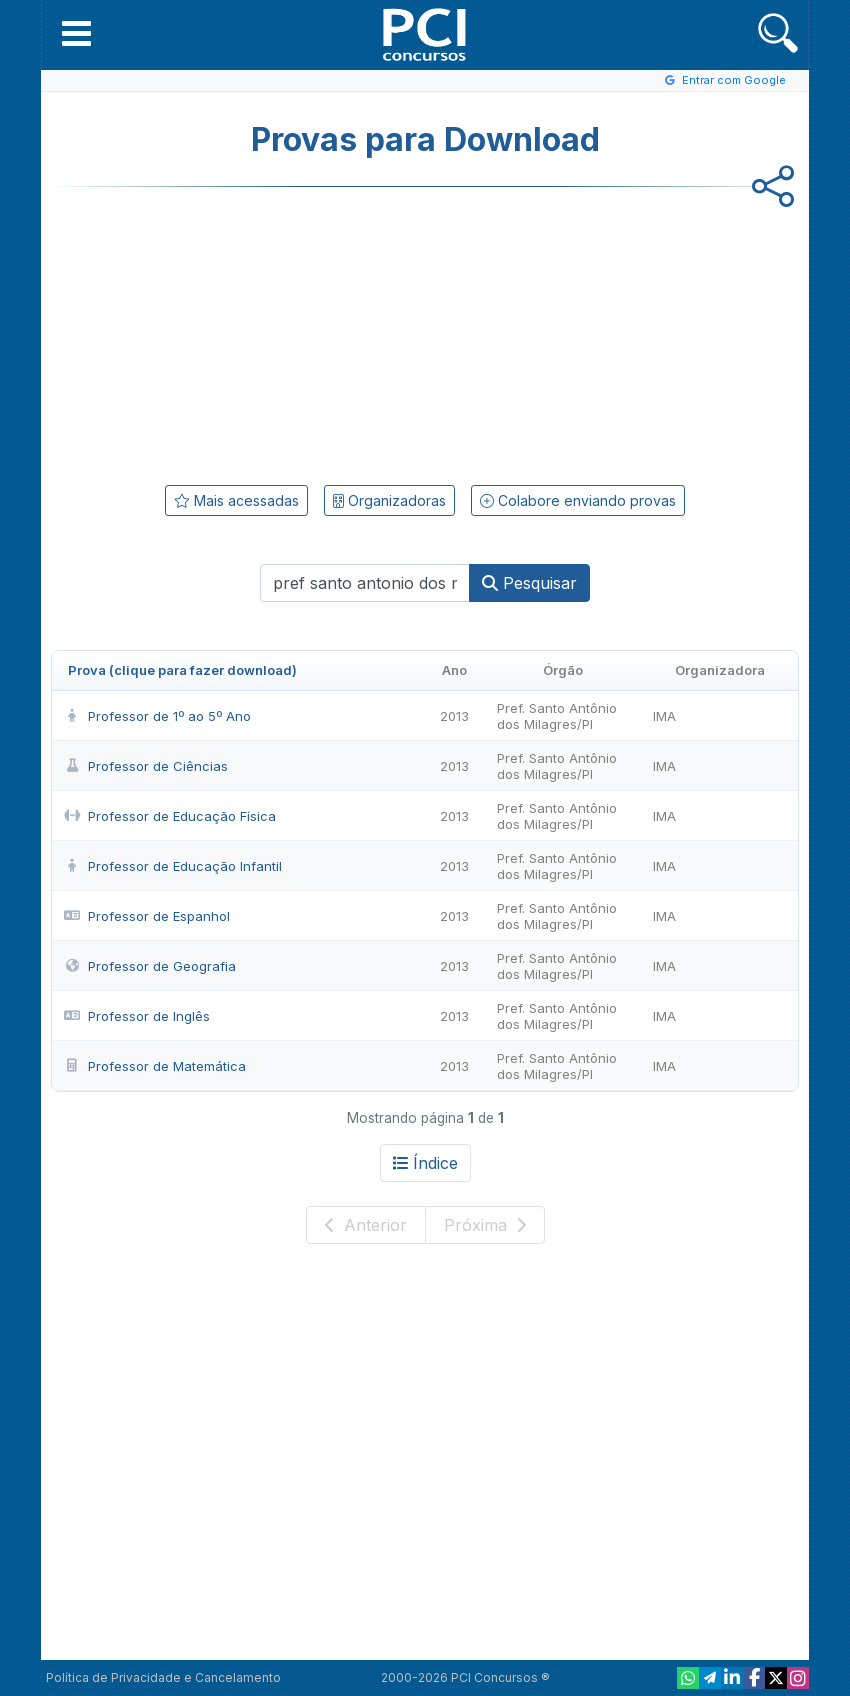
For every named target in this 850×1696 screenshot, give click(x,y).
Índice (425, 1163)
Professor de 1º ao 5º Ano (157, 716)
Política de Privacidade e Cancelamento (163, 1677)
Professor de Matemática (155, 1066)
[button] (76, 33)
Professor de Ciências (146, 766)
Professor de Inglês (137, 1016)
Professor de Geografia (150, 966)
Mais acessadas (236, 500)
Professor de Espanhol (147, 916)
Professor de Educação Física (170, 816)
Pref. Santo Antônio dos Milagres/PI (557, 716)
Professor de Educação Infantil (173, 866)
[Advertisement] (261, 332)
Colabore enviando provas (578, 500)
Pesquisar (529, 583)
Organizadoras (389, 500)
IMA (664, 716)
